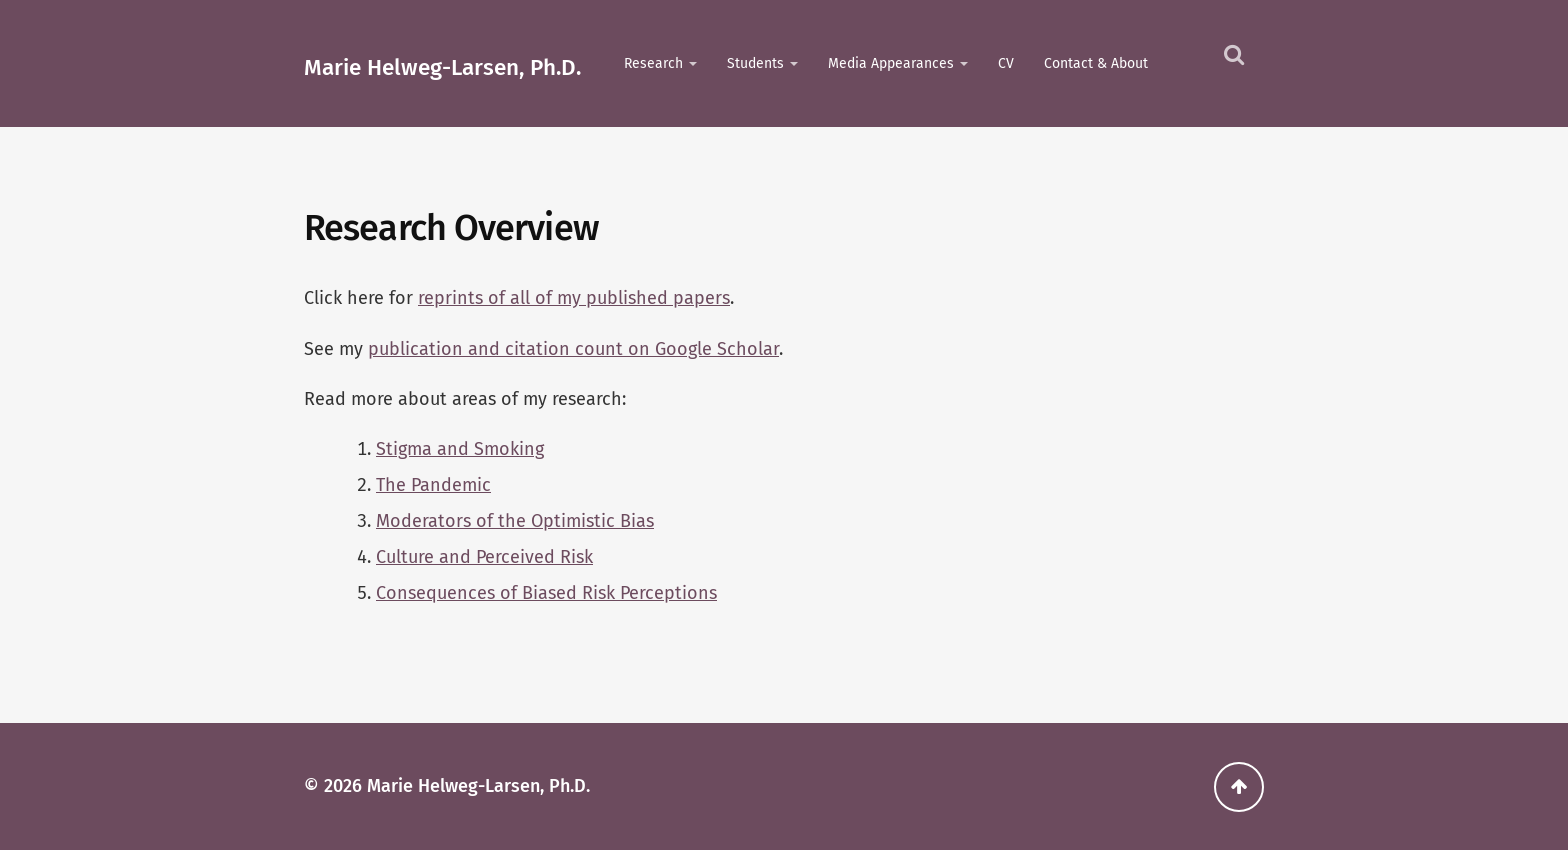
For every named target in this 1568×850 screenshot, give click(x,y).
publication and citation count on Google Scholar (573, 349)
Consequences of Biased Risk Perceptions (546, 593)
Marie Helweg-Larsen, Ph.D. (442, 67)
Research (653, 63)
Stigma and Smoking (460, 449)
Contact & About (1096, 63)
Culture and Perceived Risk (484, 557)
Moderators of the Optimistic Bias (515, 521)
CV (1006, 63)
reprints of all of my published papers (574, 298)
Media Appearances (891, 63)
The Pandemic (433, 485)
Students (755, 63)
